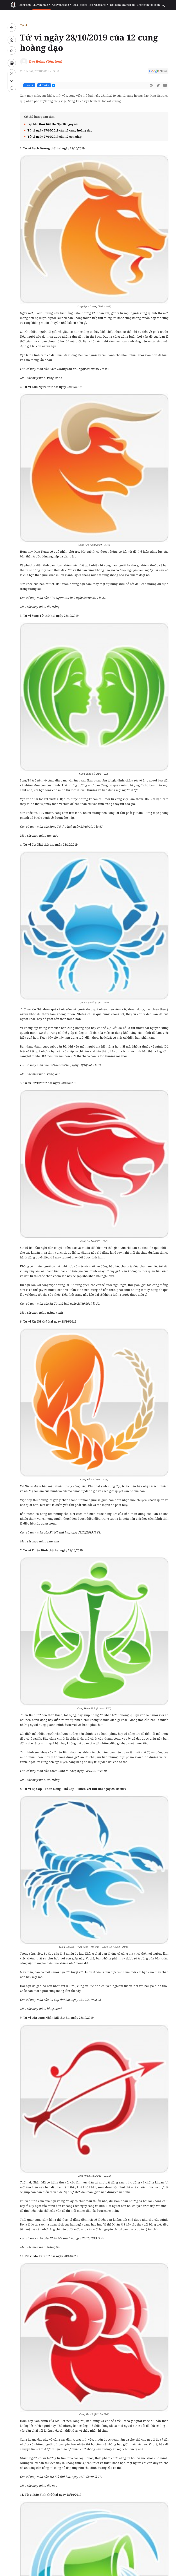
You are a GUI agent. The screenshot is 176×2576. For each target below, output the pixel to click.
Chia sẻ (29, 85)
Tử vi (23, 25)
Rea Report (80, 5)
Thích (44, 85)
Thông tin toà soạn (148, 5)
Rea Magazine (98, 5)
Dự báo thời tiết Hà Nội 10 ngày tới (53, 124)
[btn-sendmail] (165, 85)
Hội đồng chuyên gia (122, 5)
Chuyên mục (41, 5)
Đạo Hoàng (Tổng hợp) (45, 61)
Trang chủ (24, 5)
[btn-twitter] (158, 85)
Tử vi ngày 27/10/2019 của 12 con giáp (55, 137)
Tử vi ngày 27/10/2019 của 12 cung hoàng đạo (60, 130)
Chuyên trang (62, 5)
